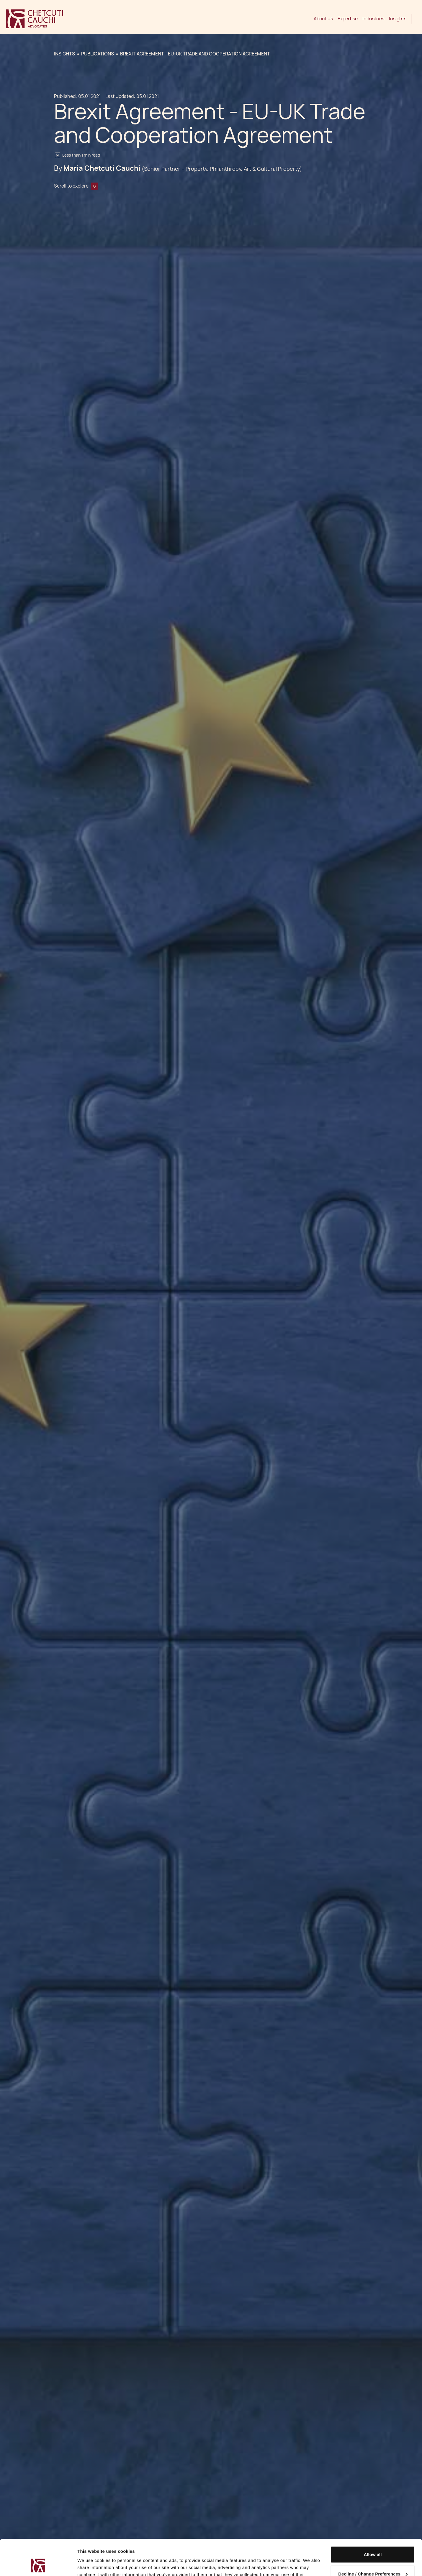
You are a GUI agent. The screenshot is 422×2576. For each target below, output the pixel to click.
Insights (397, 19)
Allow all (373, 2521)
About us (323, 19)
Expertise (348, 19)
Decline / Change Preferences (373, 2540)
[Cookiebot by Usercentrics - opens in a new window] (38, 2564)
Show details (91, 2564)
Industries (373, 19)
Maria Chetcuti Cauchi (101, 168)
